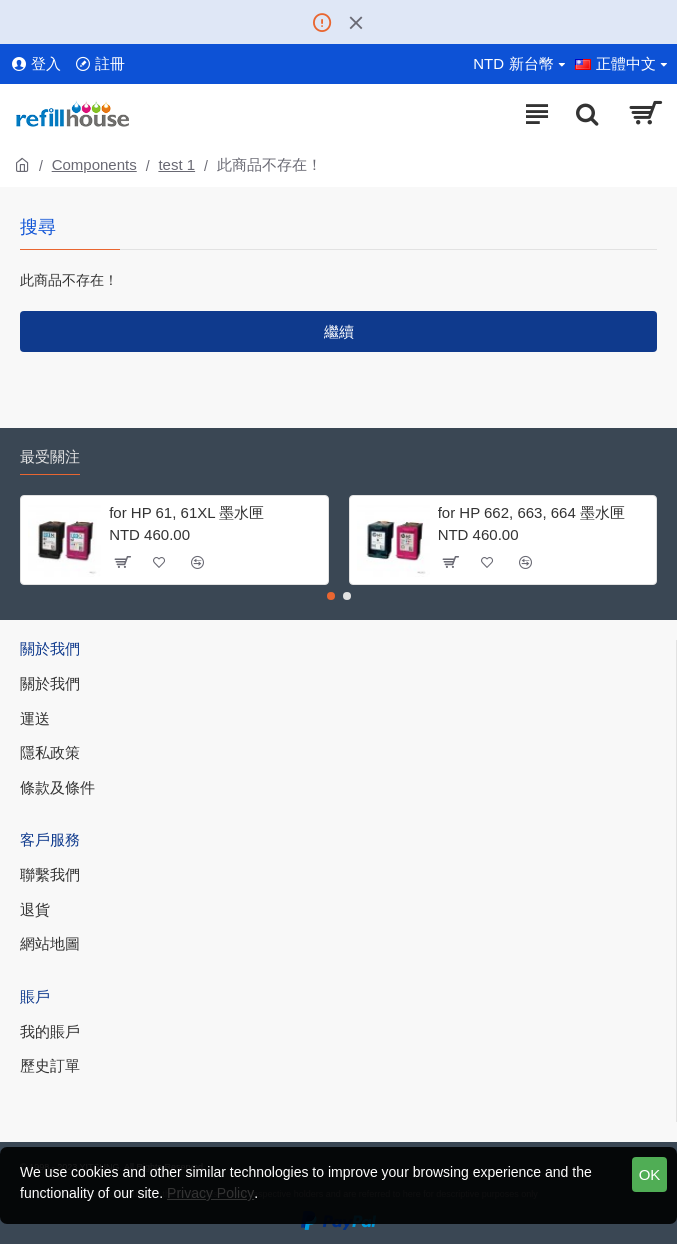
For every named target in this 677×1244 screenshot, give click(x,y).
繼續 (339, 331)
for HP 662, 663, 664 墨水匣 (531, 512)
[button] (331, 596)
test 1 (176, 164)
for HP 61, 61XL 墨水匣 (186, 512)
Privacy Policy (210, 1193)
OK (650, 1174)
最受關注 (50, 456)
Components (94, 164)
